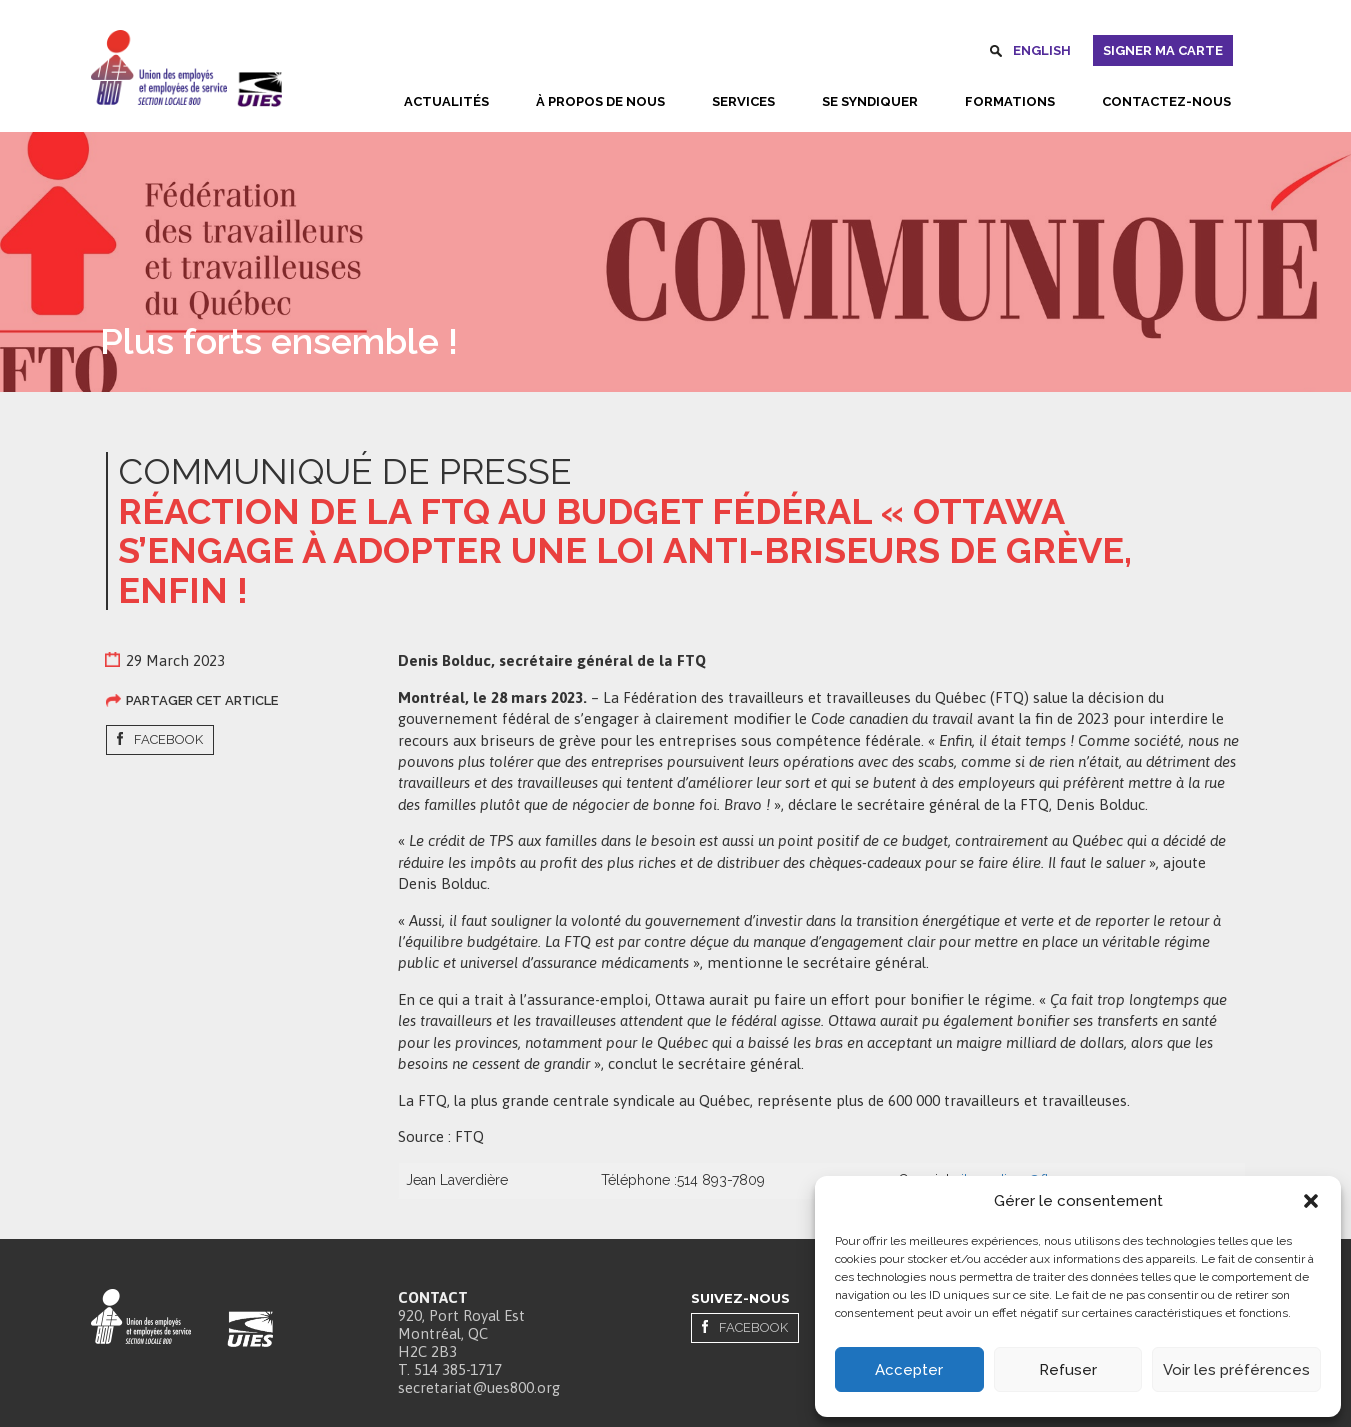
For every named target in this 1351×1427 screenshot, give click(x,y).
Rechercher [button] (996, 54)
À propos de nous (600, 101)
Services (743, 101)
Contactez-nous (1166, 101)
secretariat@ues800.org (479, 1387)
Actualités (446, 101)
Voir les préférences (1236, 1370)
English (1042, 50)
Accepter (909, 1370)
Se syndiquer (870, 101)
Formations (1010, 101)
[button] (1311, 1201)
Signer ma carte (1163, 50)
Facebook (168, 739)
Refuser (1068, 1370)
